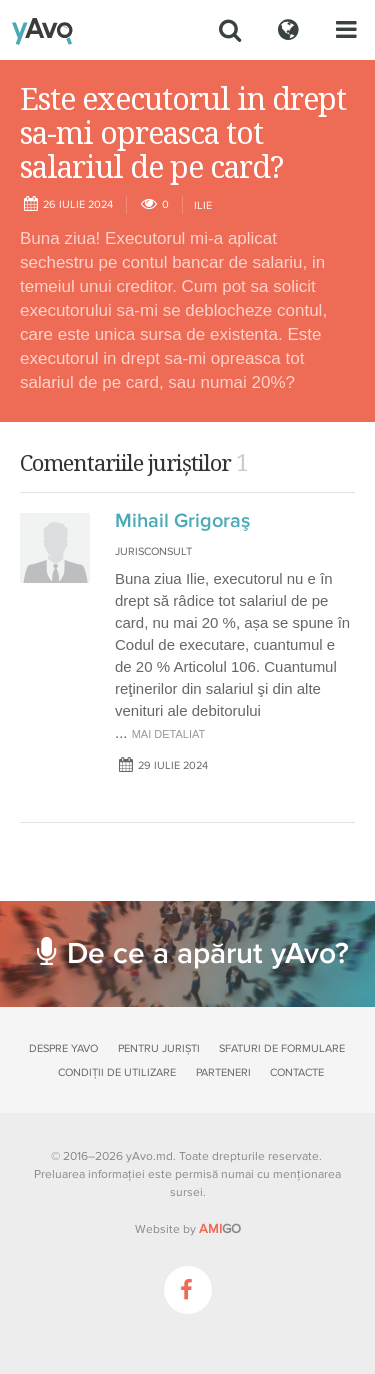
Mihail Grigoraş (182, 521)
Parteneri (223, 1072)
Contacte (297, 1072)
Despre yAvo (63, 1048)
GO (220, 1229)
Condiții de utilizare (117, 1072)
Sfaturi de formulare (282, 1048)
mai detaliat (169, 734)
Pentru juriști (159, 1048)
